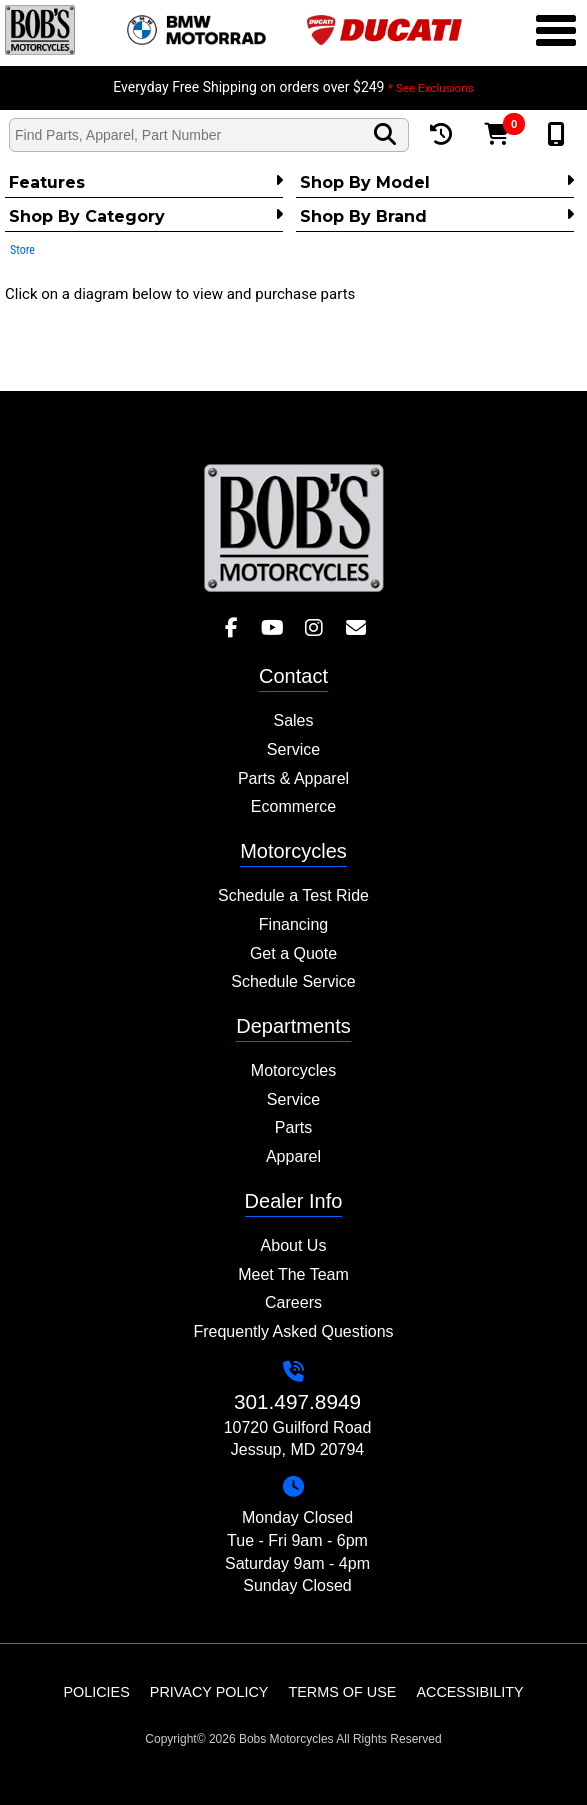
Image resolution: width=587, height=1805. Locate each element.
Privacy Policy (209, 1692)
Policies (96, 1692)
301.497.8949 (297, 1401)
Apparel (293, 1156)
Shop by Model (437, 182)
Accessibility (469, 1692)
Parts (293, 1127)
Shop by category (146, 216)
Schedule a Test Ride (293, 895)
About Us (294, 1245)
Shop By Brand (437, 216)
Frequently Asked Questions (293, 1331)
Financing (293, 924)
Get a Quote (293, 953)
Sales (293, 720)
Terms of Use (342, 1692)
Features (146, 182)
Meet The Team (293, 1274)
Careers (293, 1302)
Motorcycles (293, 1070)
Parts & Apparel (293, 778)
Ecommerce (293, 806)
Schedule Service (293, 981)
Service (293, 749)
